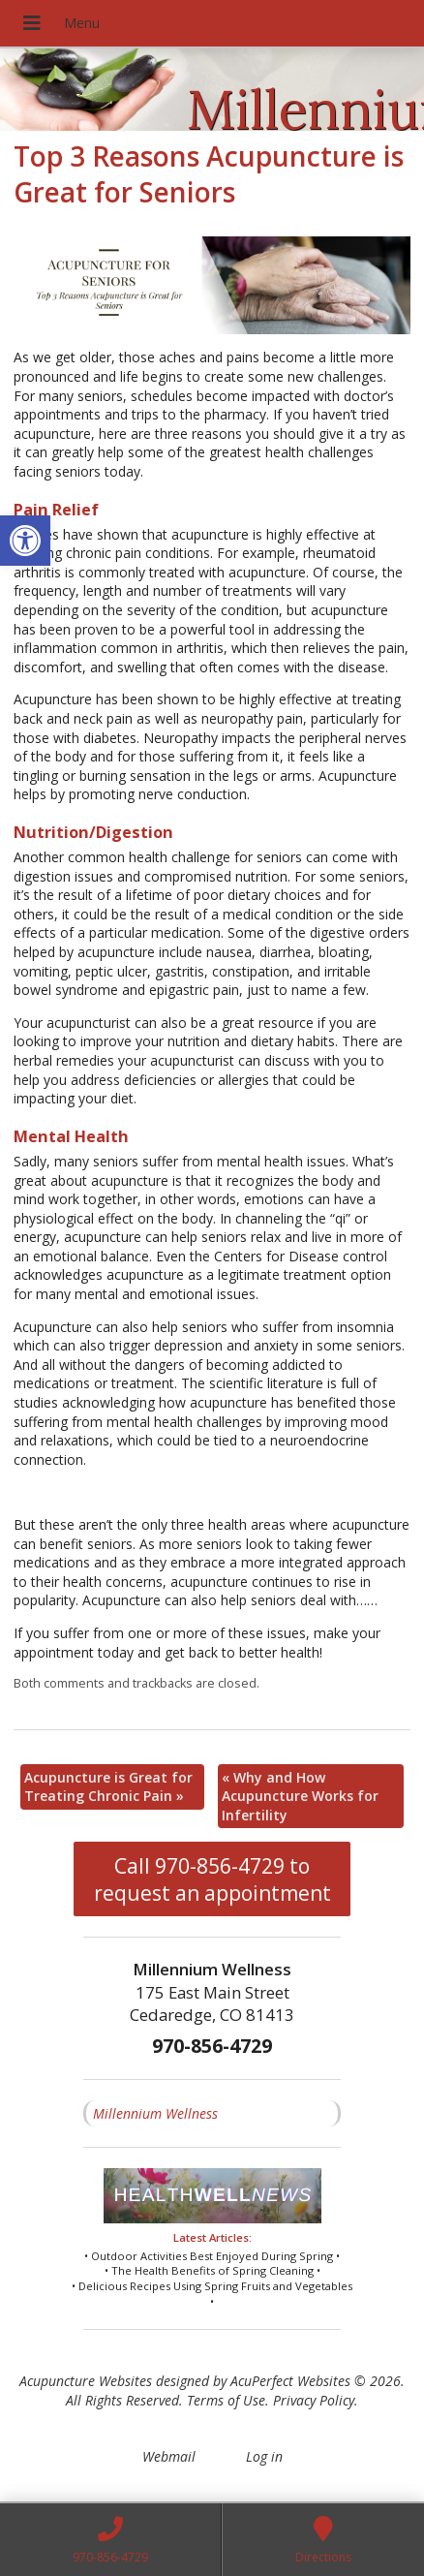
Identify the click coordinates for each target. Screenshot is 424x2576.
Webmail (169, 2456)
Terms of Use (226, 2400)
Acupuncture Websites (85, 2381)
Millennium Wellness (155, 2113)
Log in (264, 2456)
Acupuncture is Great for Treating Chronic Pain (108, 1787)
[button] (25, 540)
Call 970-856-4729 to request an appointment (212, 1879)
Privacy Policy (313, 2400)
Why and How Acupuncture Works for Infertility (300, 1796)
